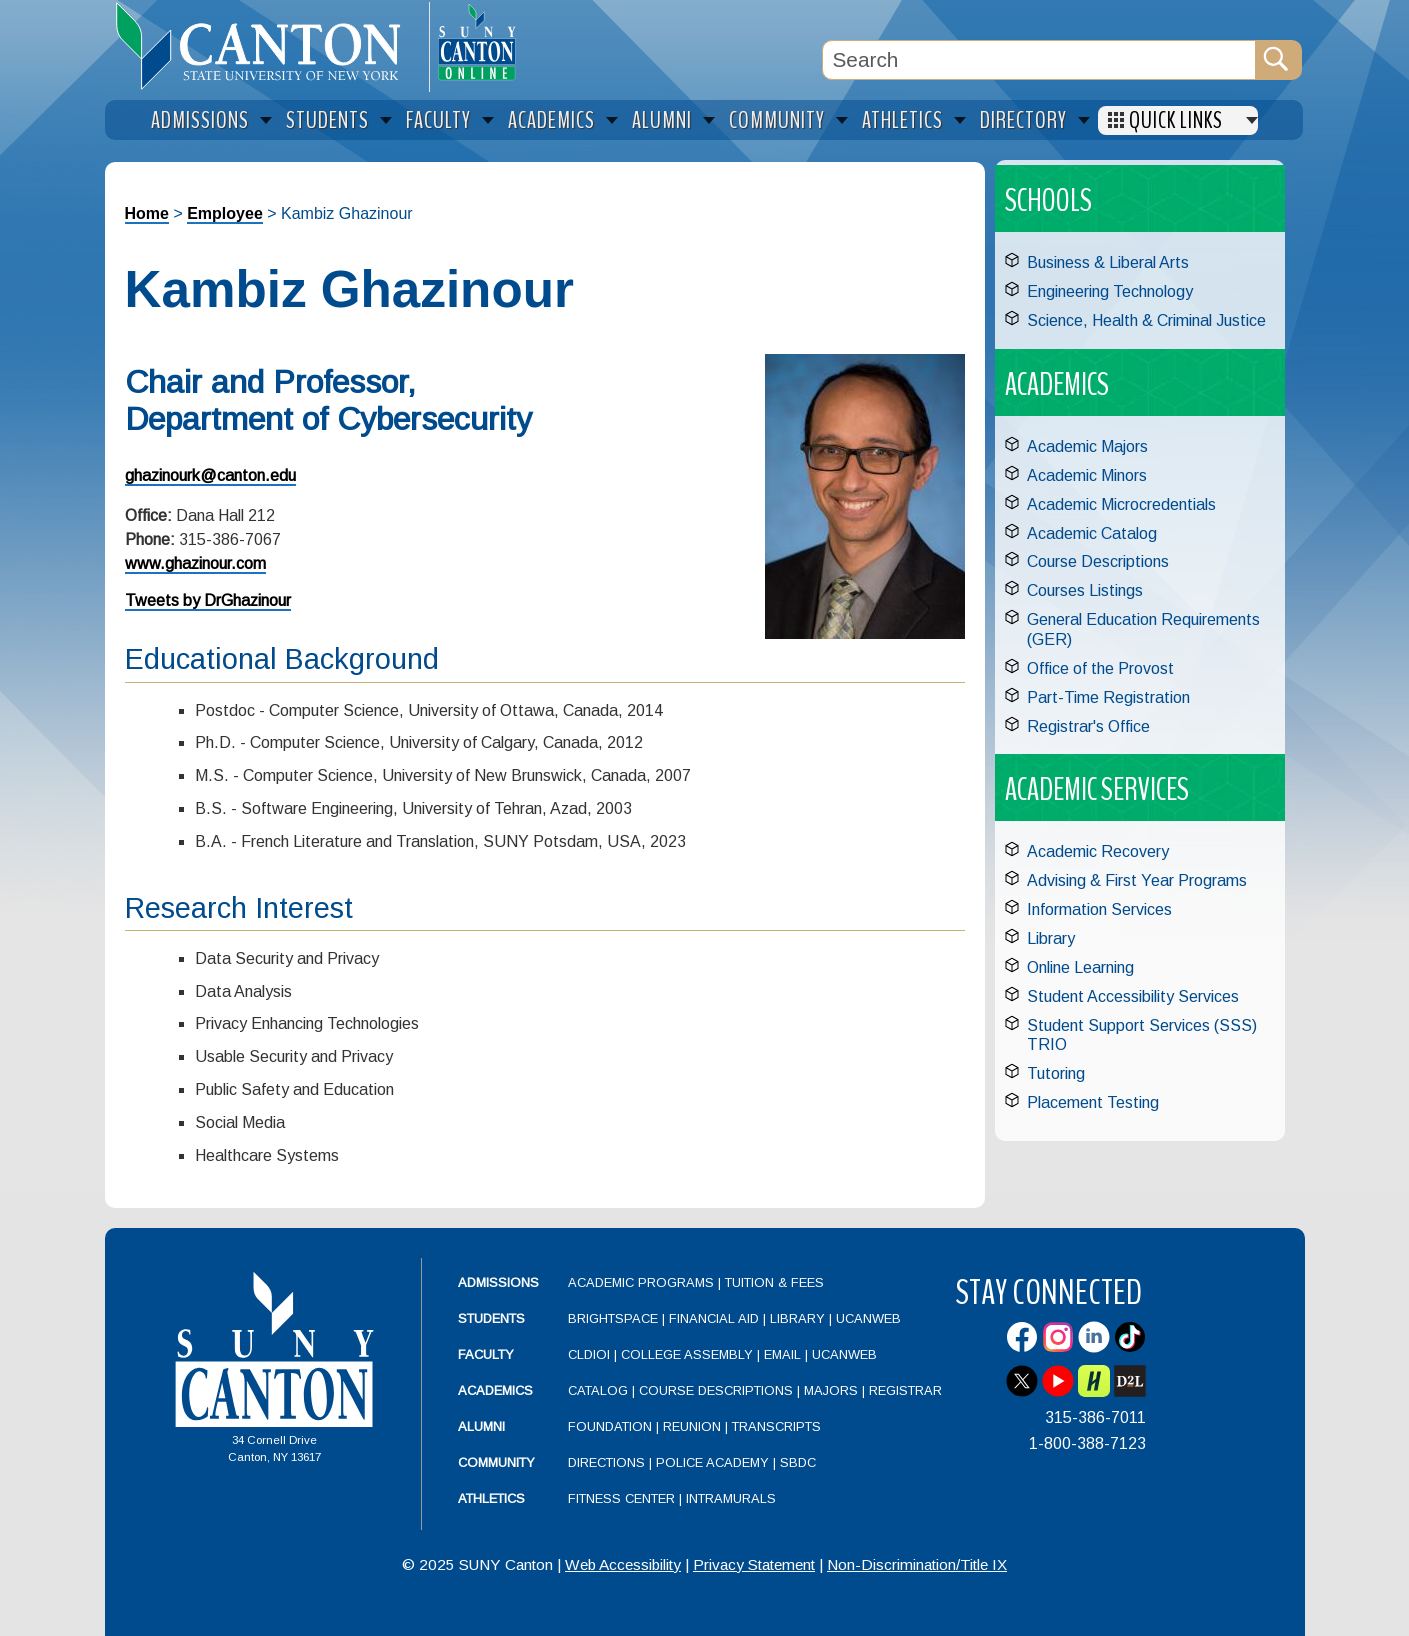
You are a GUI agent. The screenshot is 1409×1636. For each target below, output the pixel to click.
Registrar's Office (1088, 726)
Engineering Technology (1110, 291)
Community (496, 1462)
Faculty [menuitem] (438, 120)
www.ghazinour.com (195, 563)
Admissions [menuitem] (200, 120)
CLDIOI (589, 1354)
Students (491, 1318)
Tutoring (1056, 1073)
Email (782, 1354)
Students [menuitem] (327, 120)
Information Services (1099, 909)
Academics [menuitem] (551, 120)
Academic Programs (643, 1282)
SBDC (798, 1462)
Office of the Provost (1100, 668)
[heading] (267, 46)
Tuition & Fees (774, 1282)
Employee (225, 213)
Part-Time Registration (1108, 697)
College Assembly (687, 1354)
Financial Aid (714, 1318)
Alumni (481, 1426)
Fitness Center (621, 1498)
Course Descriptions (1098, 561)
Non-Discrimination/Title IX (917, 1564)
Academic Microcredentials (1121, 504)
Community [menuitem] (777, 120)
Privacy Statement (754, 1564)
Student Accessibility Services (1133, 996)
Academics (495, 1390)
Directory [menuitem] (1023, 120)
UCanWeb (868, 1318)
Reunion (692, 1426)
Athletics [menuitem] (902, 120)
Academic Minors (1087, 475)
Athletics (491, 1498)
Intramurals (731, 1498)
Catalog (598, 1390)
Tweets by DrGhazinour (208, 600)
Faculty (486, 1354)
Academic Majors (1087, 446)
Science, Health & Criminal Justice (1146, 320)
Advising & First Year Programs (1137, 880)
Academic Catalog (1092, 533)
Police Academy (712, 1462)
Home (147, 213)
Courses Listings (1085, 590)
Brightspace (613, 1318)
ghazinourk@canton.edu (210, 475)
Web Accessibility (623, 1564)
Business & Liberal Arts (1108, 262)
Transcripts (776, 1426)
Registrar (905, 1390)
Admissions (498, 1282)
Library (1051, 938)
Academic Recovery (1098, 851)
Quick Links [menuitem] (1176, 120)
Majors (831, 1390)
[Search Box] (1039, 60)
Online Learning (1080, 967)
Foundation (610, 1426)
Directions (606, 1462)
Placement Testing (1093, 1102)
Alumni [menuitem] (662, 120)
